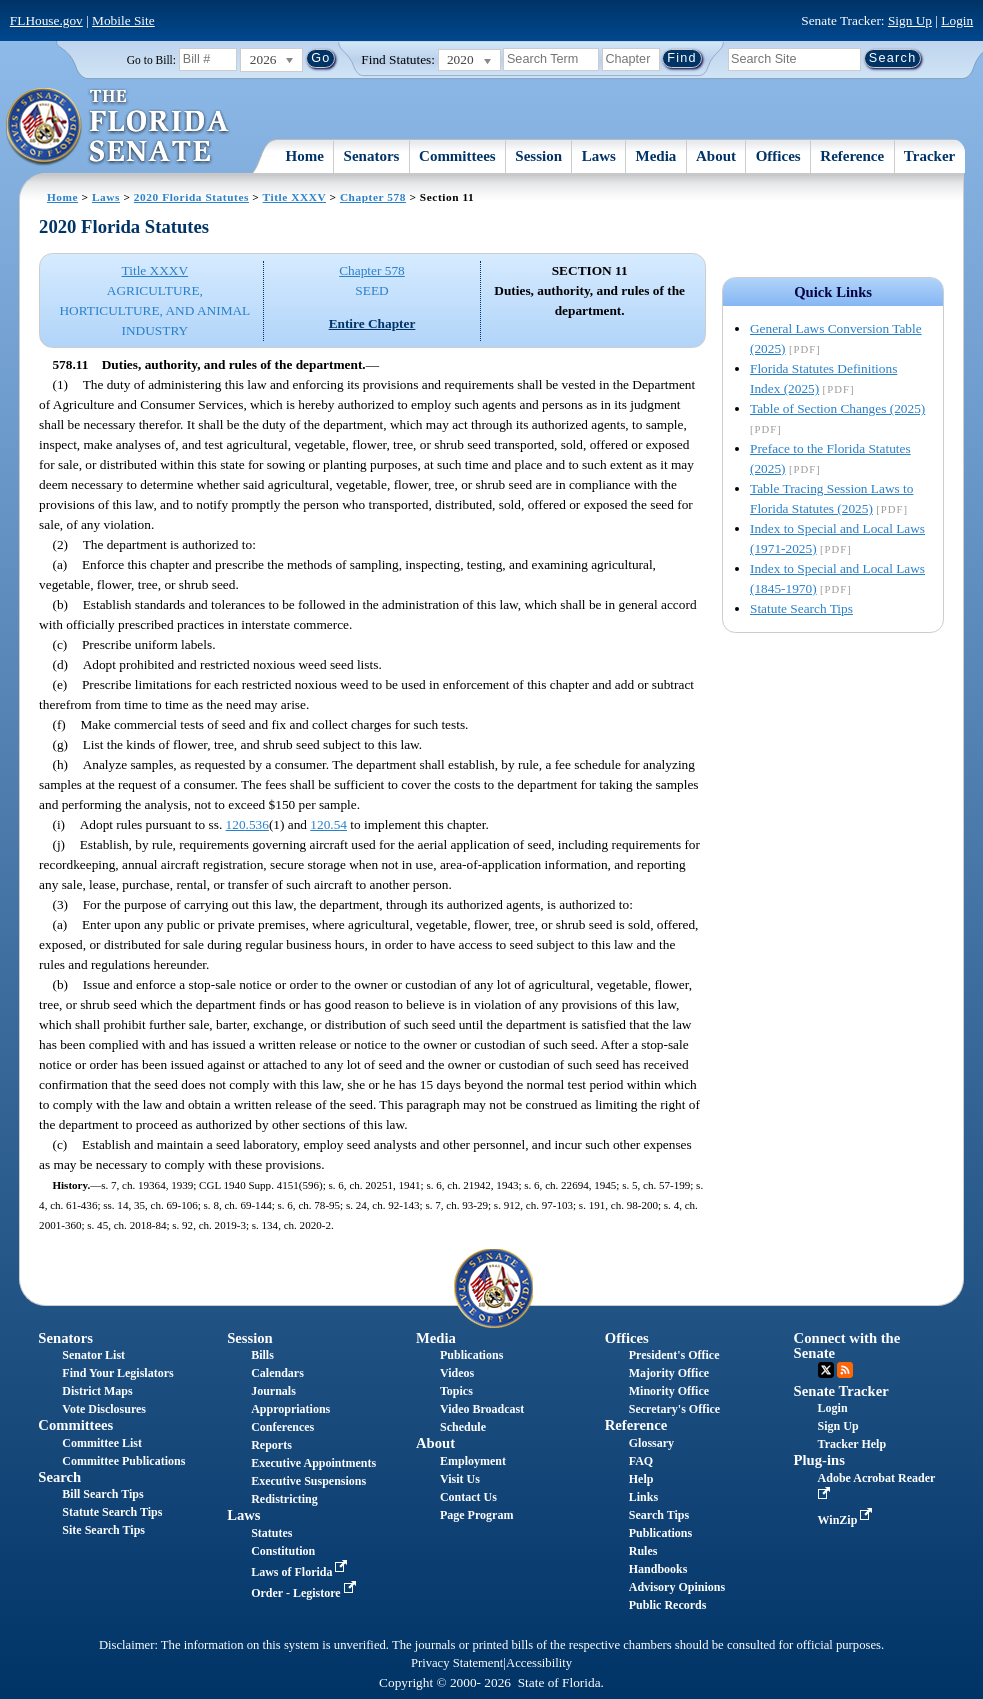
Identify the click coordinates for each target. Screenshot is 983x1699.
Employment (473, 1461)
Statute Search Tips (801, 608)
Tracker (929, 156)
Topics (456, 1391)
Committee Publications (123, 1461)
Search (59, 1477)
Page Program (476, 1515)
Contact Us (468, 1497)
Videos (457, 1373)
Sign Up (910, 20)
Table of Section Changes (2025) (837, 408)
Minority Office (669, 1391)
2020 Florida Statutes (191, 197)
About (716, 156)
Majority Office (669, 1373)
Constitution (283, 1551)
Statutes (271, 1533)
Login (957, 20)
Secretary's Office (674, 1409)
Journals (273, 1391)
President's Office (674, 1355)
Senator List (93, 1355)
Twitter (826, 1370)
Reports (271, 1445)
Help (641, 1479)
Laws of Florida (301, 1572)
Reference (852, 156)
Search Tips (659, 1515)
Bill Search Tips (102, 1494)
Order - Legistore (305, 1593)
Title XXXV (294, 197)
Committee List (102, 1443)
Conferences (282, 1427)
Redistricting (284, 1499)
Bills (262, 1355)
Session (538, 156)
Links (643, 1497)
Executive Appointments (313, 1463)
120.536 (247, 824)
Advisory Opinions (677, 1587)
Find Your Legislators (117, 1373)
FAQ (641, 1461)
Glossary (651, 1443)
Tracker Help (852, 1444)
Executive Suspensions (308, 1481)
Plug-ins (819, 1460)
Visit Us (460, 1479)
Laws (599, 156)
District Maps (97, 1391)
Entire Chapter (372, 323)
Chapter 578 (373, 197)
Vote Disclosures (104, 1409)
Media (656, 156)
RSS (845, 1370)
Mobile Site (123, 20)
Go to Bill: (151, 60)
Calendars (277, 1373)
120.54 (328, 824)
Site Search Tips (103, 1530)
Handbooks (658, 1569)
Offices (778, 156)
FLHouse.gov (46, 20)
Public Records (668, 1605)
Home (305, 156)
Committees (457, 156)
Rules (643, 1551)
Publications (471, 1355)
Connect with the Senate (847, 1345)
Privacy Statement (457, 1663)
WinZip (847, 1520)
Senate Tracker (841, 1391)
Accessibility (539, 1663)
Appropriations (290, 1409)
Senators (372, 156)
